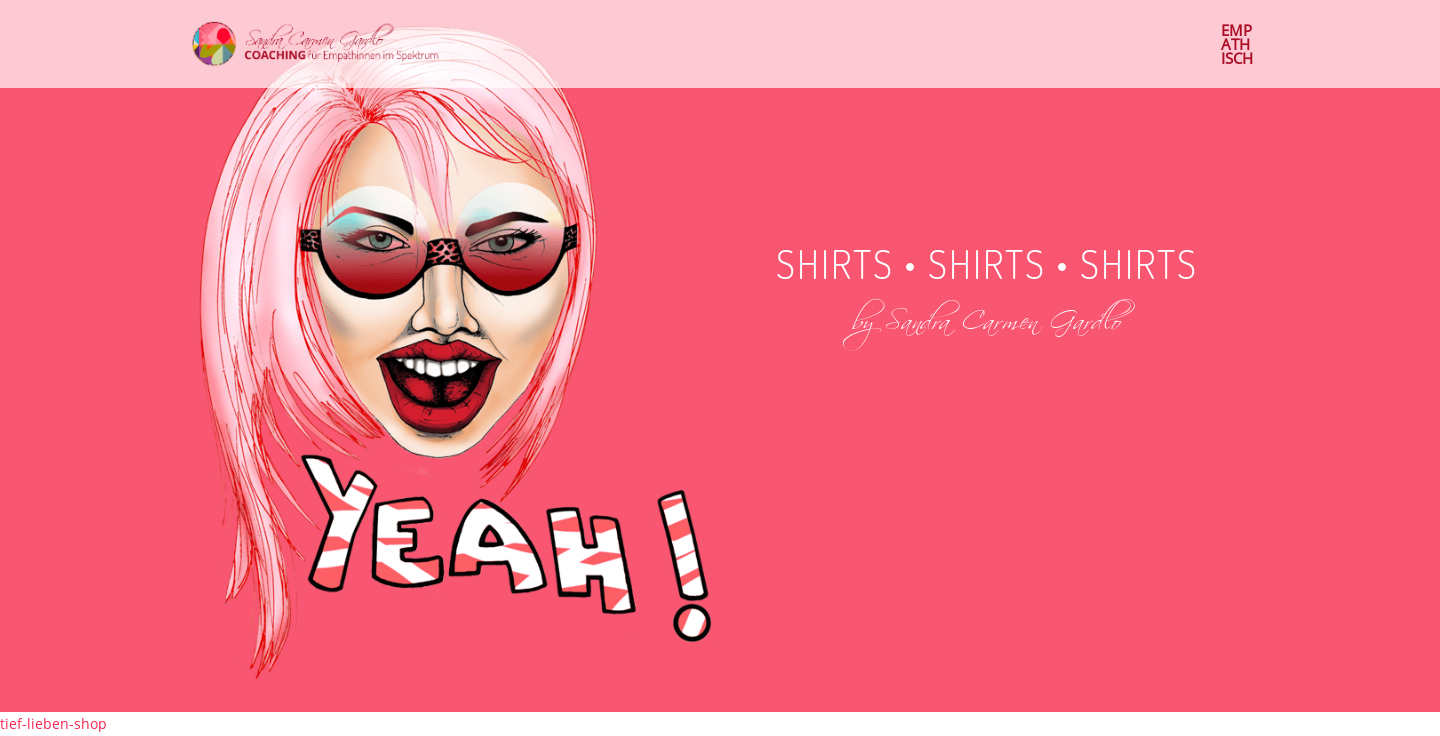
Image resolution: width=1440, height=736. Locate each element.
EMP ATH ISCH (1237, 45)
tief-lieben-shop (53, 723)
